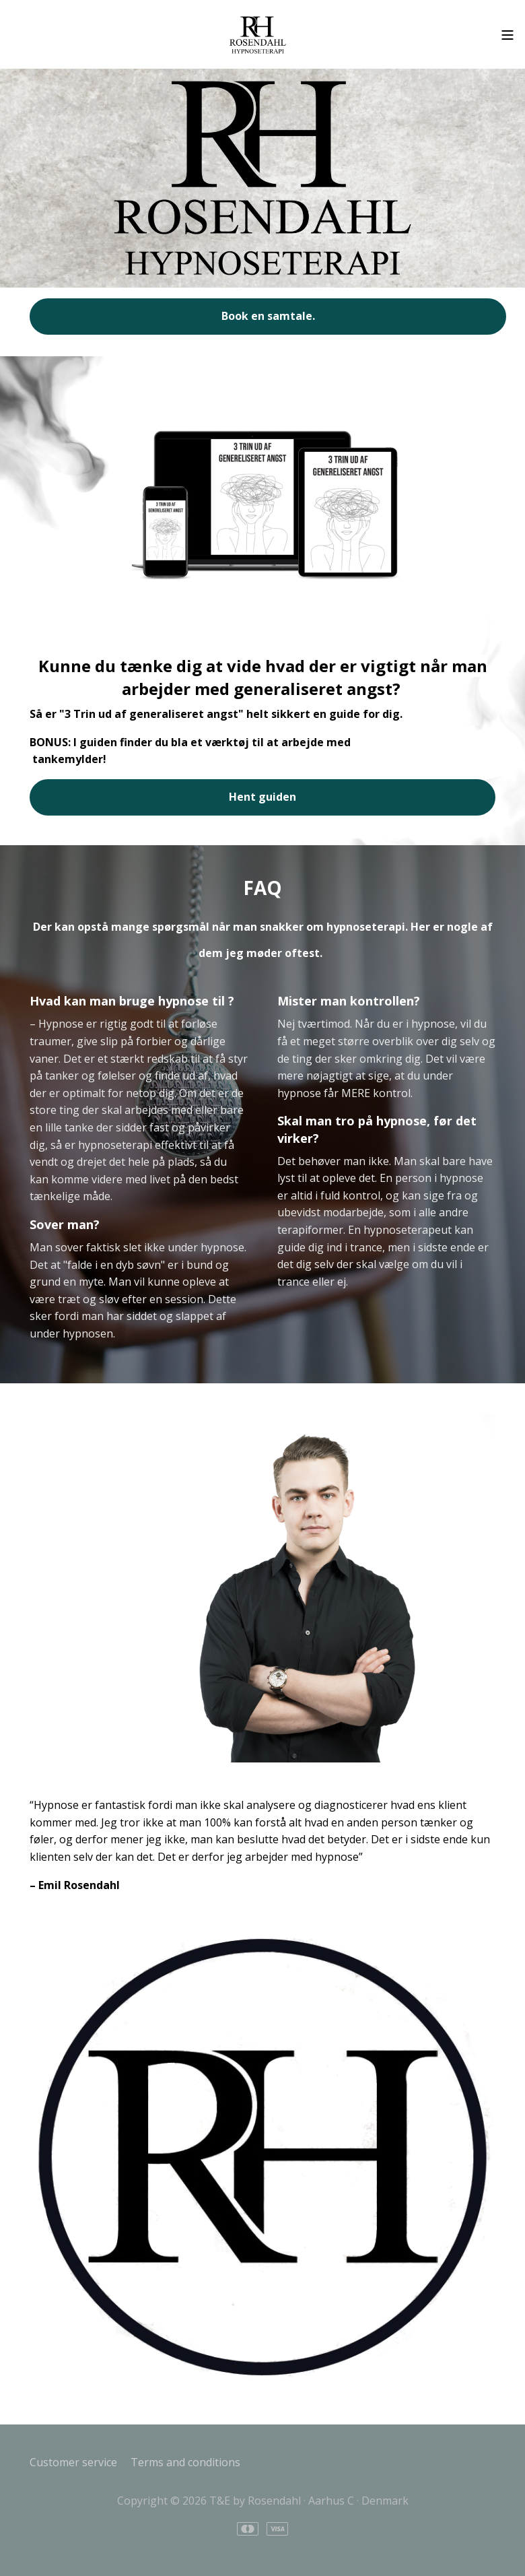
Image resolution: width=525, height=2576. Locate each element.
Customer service (73, 2462)
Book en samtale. (268, 315)
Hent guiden (262, 796)
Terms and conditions (185, 2462)
